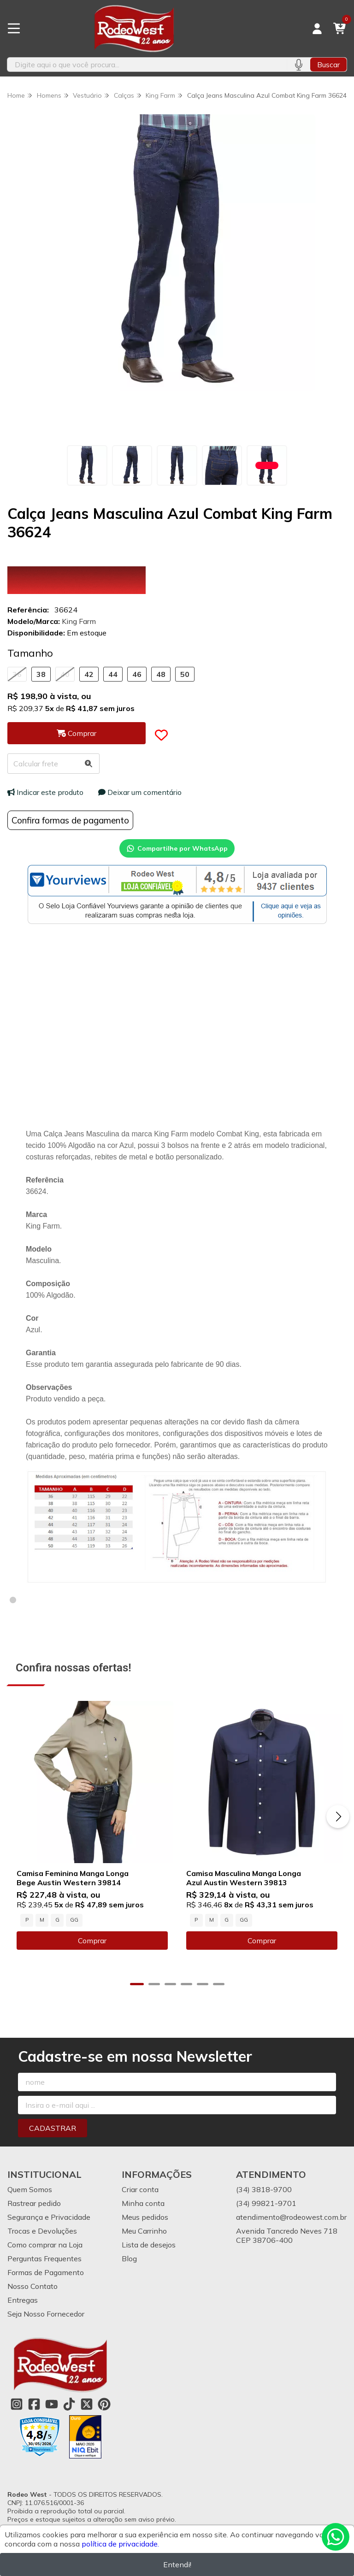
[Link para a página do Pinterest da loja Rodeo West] (104, 2404)
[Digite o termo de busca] (147, 64)
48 (160, 674)
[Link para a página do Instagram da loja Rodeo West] (16, 2404)
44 (113, 674)
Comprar (92, 1940)
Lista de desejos (149, 2244)
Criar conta (140, 2189)
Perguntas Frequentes (44, 2258)
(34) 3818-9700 (264, 2189)
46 (137, 674)
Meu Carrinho (144, 2230)
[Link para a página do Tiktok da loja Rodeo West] (69, 2404)
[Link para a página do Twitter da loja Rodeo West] (86, 2404)
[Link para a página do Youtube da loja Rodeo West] (51, 2404)
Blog (129, 2258)
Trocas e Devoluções (42, 2230)
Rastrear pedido (34, 2203)
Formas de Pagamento (45, 2272)
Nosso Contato (32, 2286)
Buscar (328, 64)
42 (89, 674)
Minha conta (143, 2203)
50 (184, 674)
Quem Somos (29, 2189)
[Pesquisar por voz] (298, 64)
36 (17, 674)
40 (65, 674)
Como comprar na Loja (45, 2244)
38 (41, 674)
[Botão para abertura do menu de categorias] (14, 28)
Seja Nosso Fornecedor (45, 2313)
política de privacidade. (120, 2543)
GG (74, 1920)
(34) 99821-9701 (266, 2203)
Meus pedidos (145, 2217)
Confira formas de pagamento (70, 820)
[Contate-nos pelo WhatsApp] (335, 2537)
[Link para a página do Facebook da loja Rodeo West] (34, 2404)
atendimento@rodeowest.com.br (291, 2217)
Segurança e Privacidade (48, 2217)
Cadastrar (52, 2128)
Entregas (22, 2300)
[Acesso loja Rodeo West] (317, 28)
